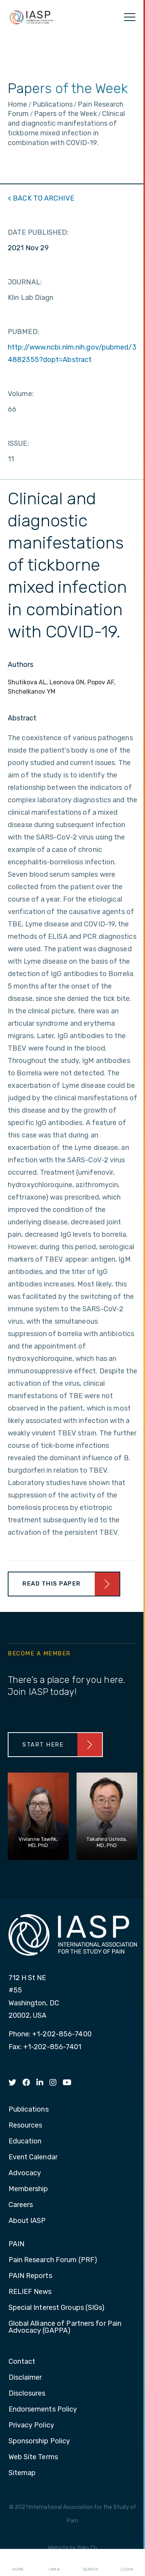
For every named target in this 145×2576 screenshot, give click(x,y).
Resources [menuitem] (26, 2125)
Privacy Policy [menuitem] (31, 2425)
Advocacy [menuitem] (25, 2173)
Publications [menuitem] (29, 2110)
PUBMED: (23, 331)
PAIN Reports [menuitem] (30, 2276)
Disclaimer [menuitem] (25, 2378)
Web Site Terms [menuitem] (33, 2457)
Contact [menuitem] (22, 2362)
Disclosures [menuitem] (27, 2394)
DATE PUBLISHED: (38, 232)
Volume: (21, 394)
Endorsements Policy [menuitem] (43, 2409)
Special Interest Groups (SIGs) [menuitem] (57, 2308)
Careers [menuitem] (21, 2205)
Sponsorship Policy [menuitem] (39, 2441)
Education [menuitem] (25, 2141)
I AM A (54, 2563)
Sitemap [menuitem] (22, 2473)
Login (127, 2563)
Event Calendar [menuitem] (33, 2157)
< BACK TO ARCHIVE (41, 198)
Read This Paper (51, 1583)
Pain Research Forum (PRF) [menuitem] (53, 2260)
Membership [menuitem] (28, 2189)
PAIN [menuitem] (16, 2244)
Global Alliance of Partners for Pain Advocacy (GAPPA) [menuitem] (65, 2327)
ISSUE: (18, 443)
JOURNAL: (25, 282)
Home (18, 2563)
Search (90, 2563)
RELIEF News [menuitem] (30, 2292)
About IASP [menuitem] (27, 2221)
